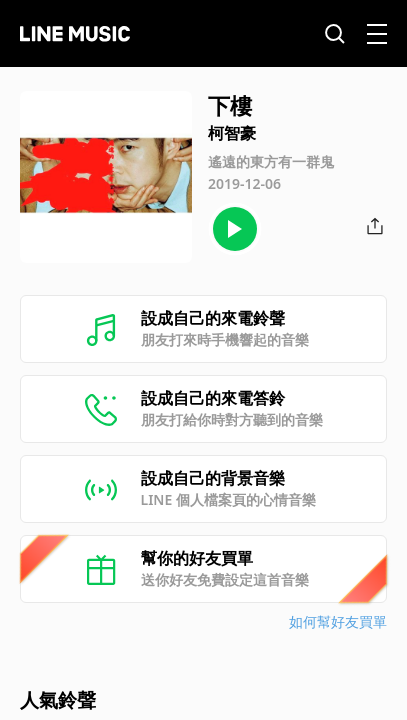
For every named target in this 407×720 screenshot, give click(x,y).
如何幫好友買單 (338, 621)
